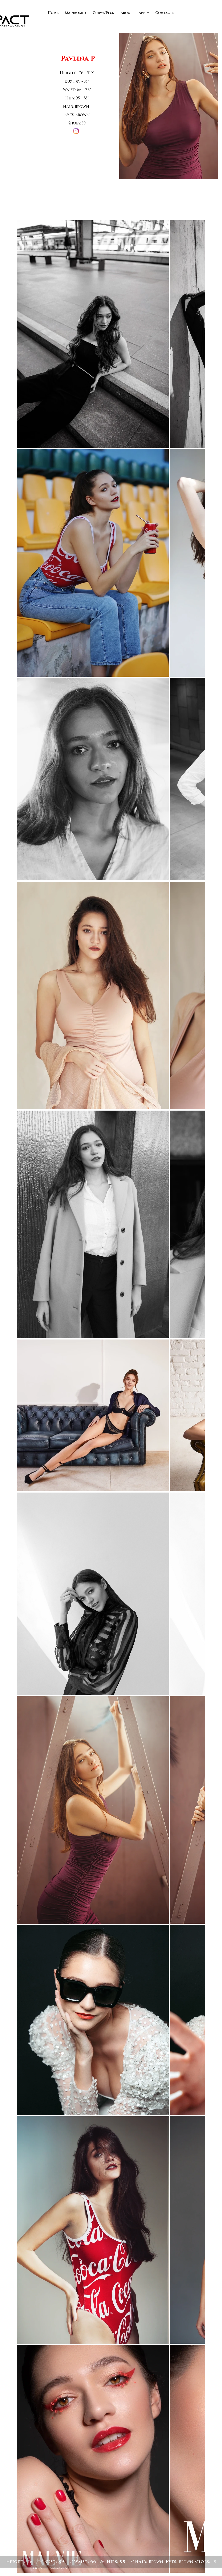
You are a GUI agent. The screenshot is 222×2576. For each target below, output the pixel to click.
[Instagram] (76, 131)
